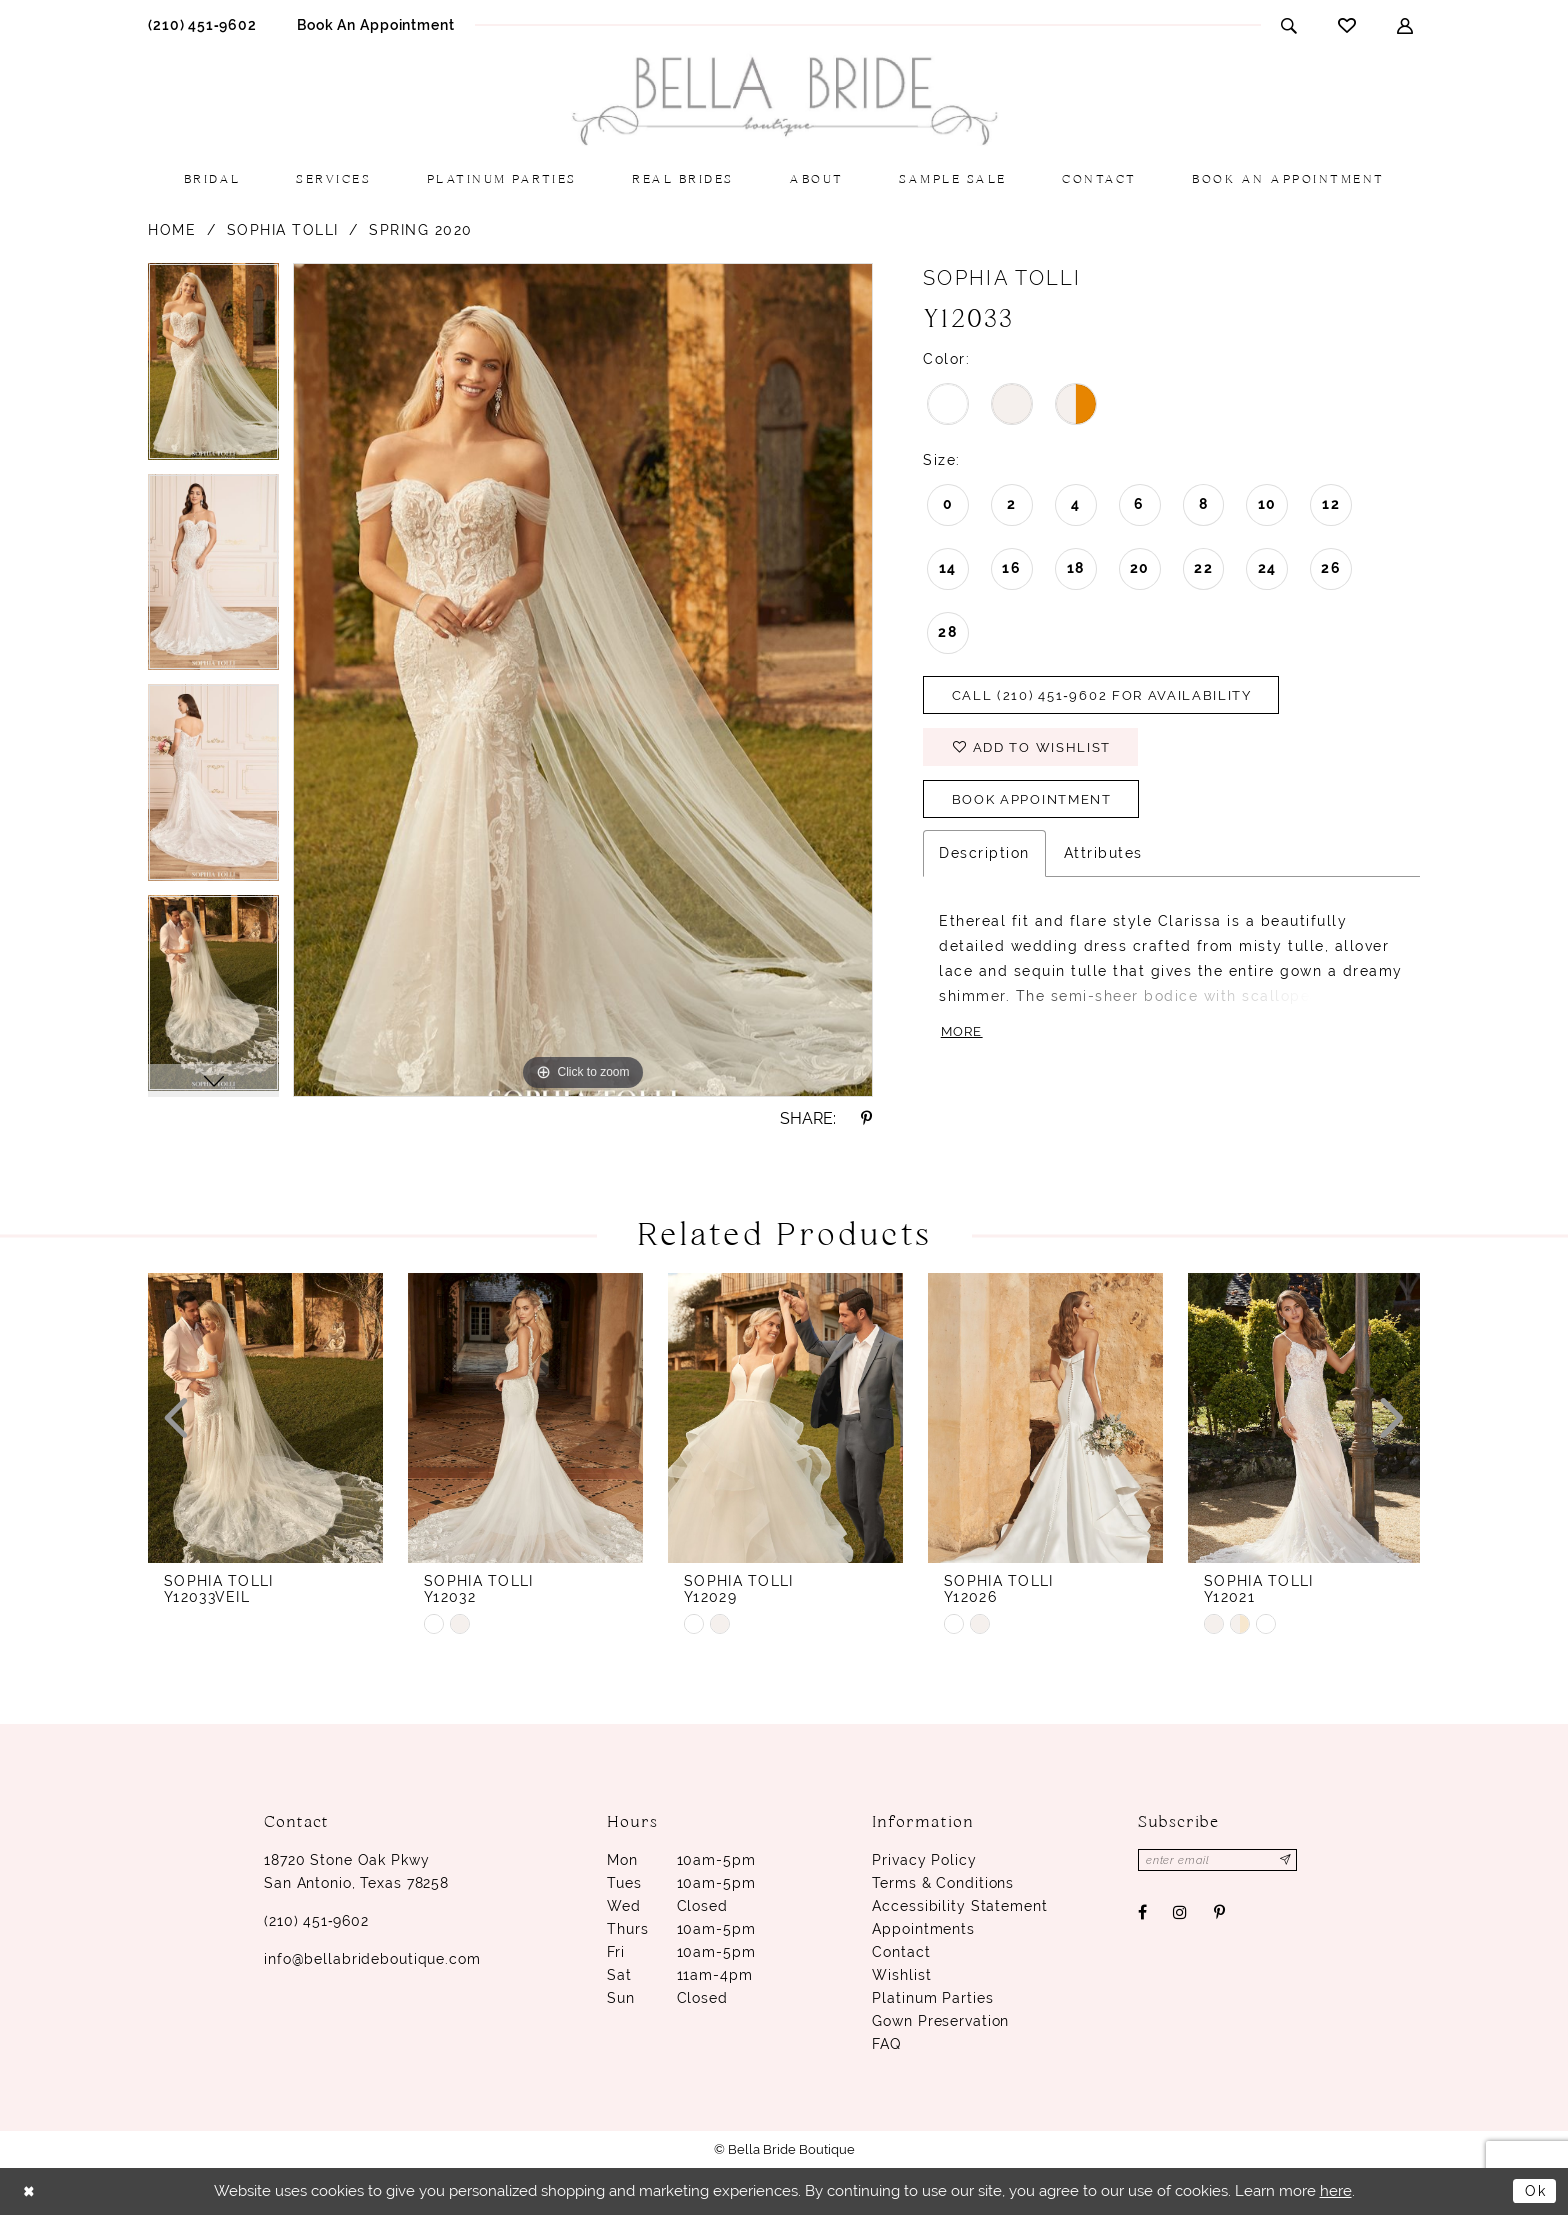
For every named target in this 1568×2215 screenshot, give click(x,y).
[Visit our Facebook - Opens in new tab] (1143, 1913)
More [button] (964, 1038)
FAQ (886, 2044)
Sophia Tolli (283, 230)
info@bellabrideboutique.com (372, 1959)
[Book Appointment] (376, 24)
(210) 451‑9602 (316, 1921)
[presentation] (265, 1418)
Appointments (923, 1929)
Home (172, 230)
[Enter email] (1221, 1860)
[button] (1405, 25)
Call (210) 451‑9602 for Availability (1112, 697)
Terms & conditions (943, 1883)
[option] (213, 368)
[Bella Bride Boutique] (784, 101)
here (1336, 2191)
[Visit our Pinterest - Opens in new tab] (1219, 1913)
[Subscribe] (1291, 1860)
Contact (901, 1952)
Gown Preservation (940, 2021)
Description (984, 859)
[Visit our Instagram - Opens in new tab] (1180, 1913)
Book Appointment (1040, 805)
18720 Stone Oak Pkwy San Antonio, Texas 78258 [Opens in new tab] (356, 1871)
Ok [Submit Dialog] (1534, 2191)
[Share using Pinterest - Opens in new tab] (867, 1118)
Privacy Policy (924, 1860)
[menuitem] (202, 24)
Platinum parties (932, 1998)
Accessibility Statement (959, 1906)
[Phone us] (202, 24)
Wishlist (901, 1975)
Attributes (1103, 859)
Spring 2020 (421, 230)
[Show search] (1289, 25)
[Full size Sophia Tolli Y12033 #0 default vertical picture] (583, 680)
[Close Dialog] (30, 2191)
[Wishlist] (1347, 25)
